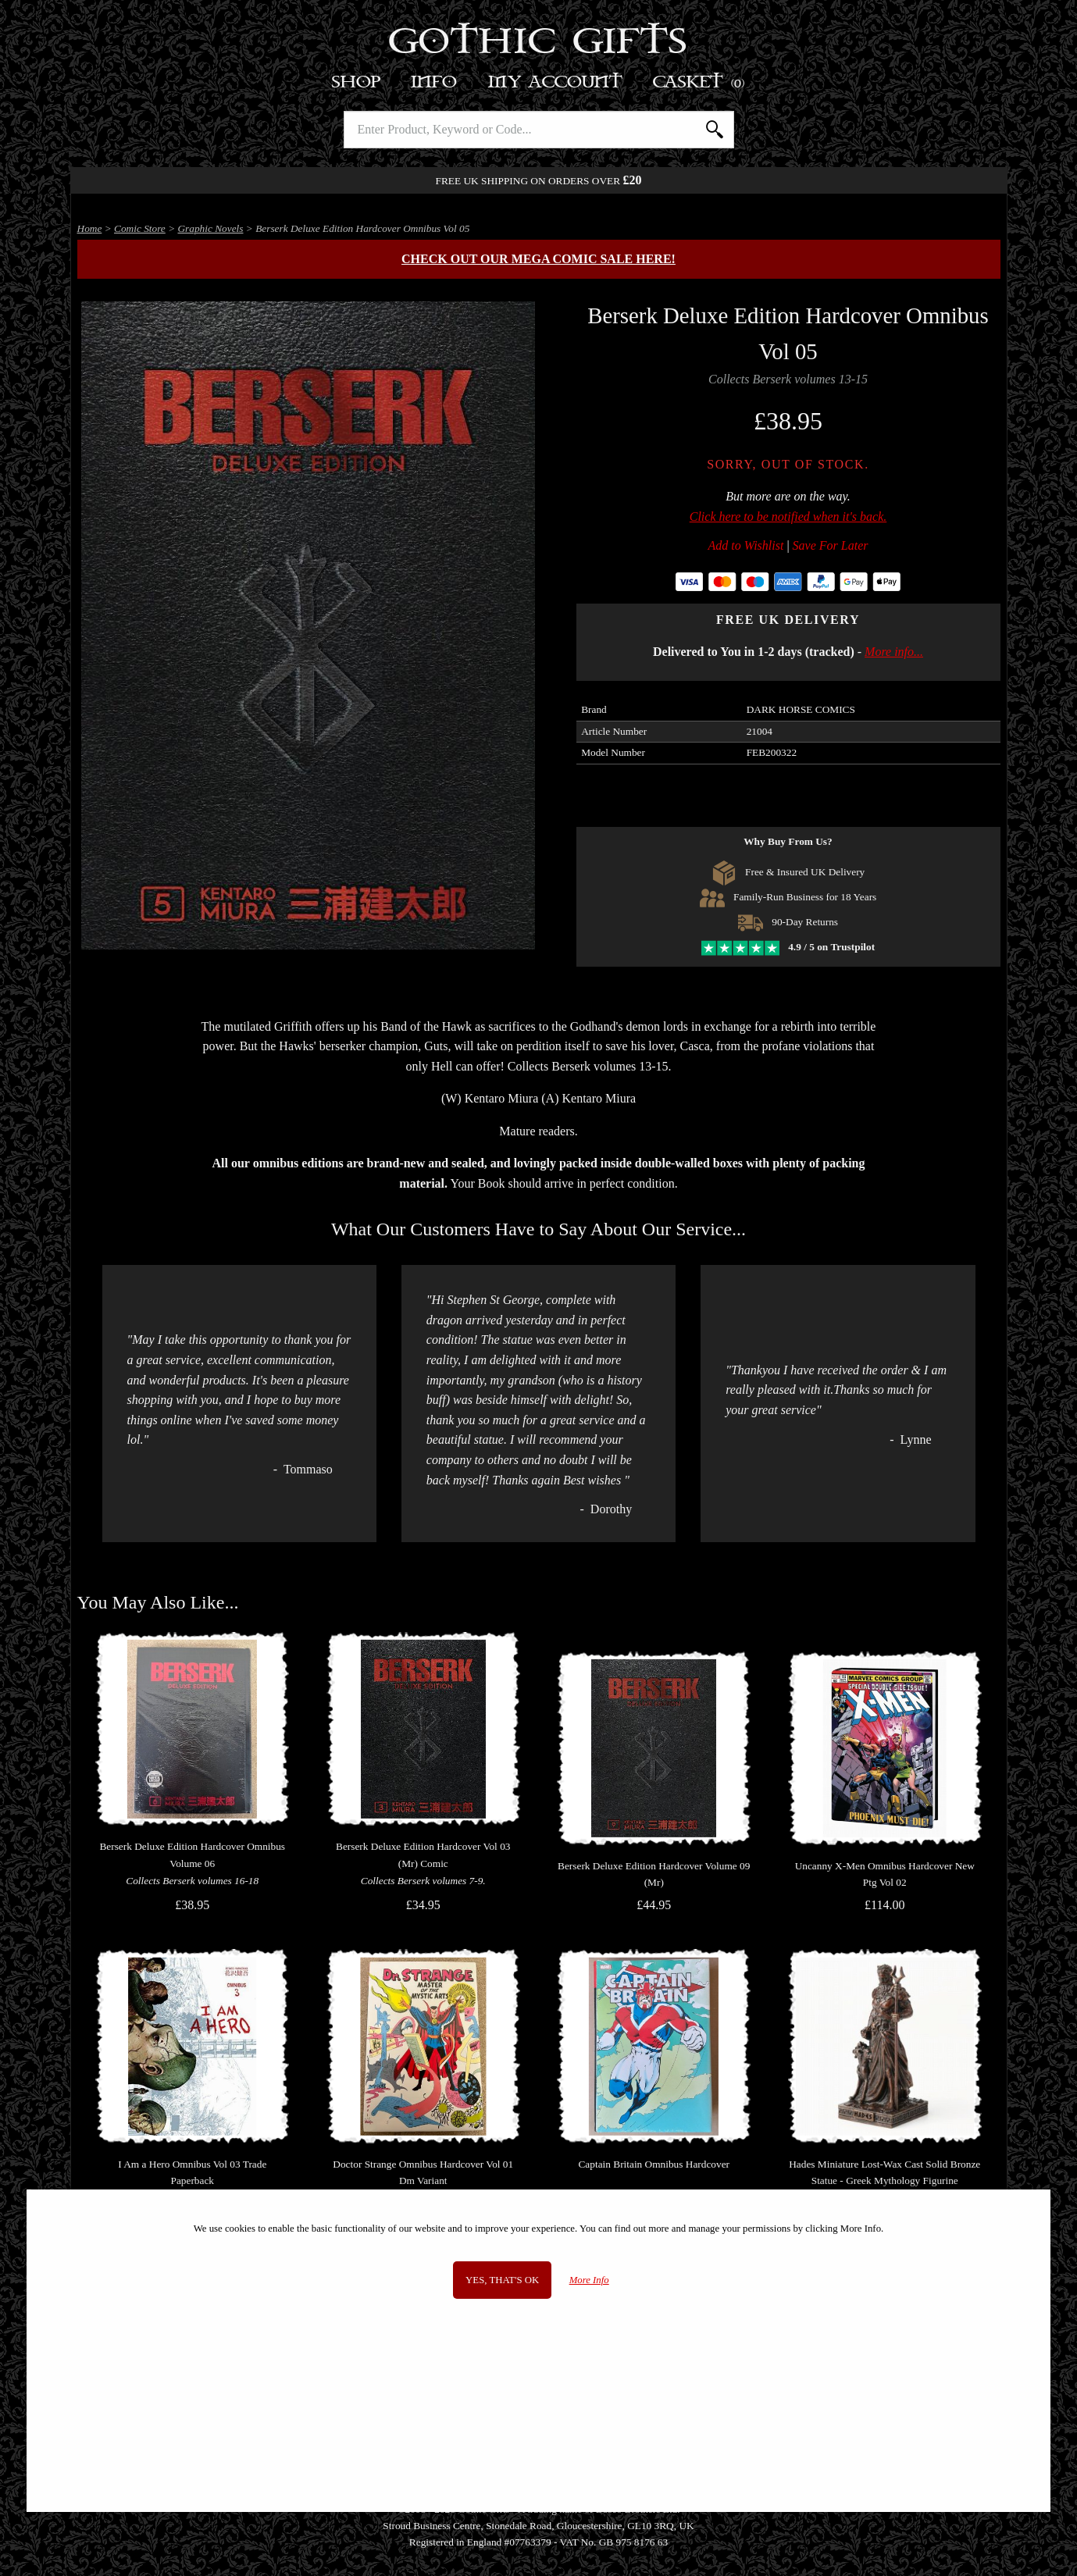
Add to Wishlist (746, 545)
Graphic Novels (210, 228)
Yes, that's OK (502, 2280)
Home (89, 228)
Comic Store (140, 228)
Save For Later (830, 545)
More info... (894, 651)
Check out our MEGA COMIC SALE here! (538, 258)
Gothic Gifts (538, 43)
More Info (589, 2280)
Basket (699, 82)
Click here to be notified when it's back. (788, 516)
